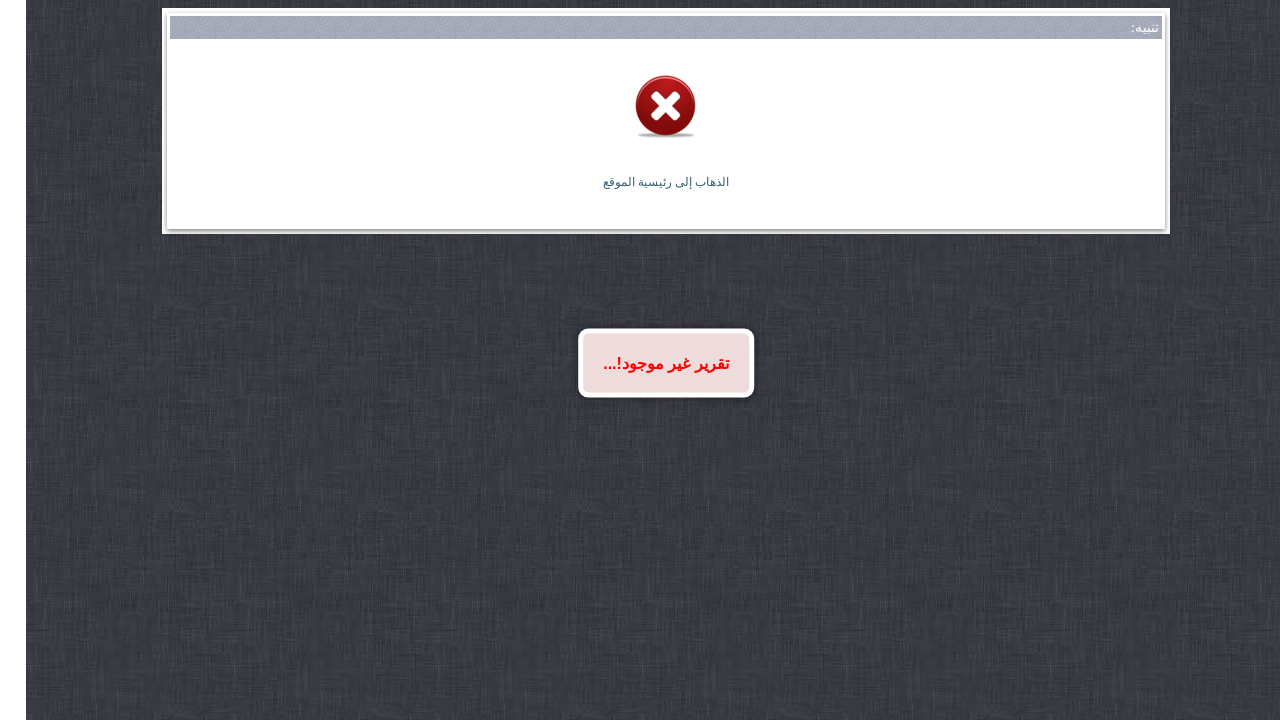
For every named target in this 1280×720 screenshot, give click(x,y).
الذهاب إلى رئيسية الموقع (640, 182)
